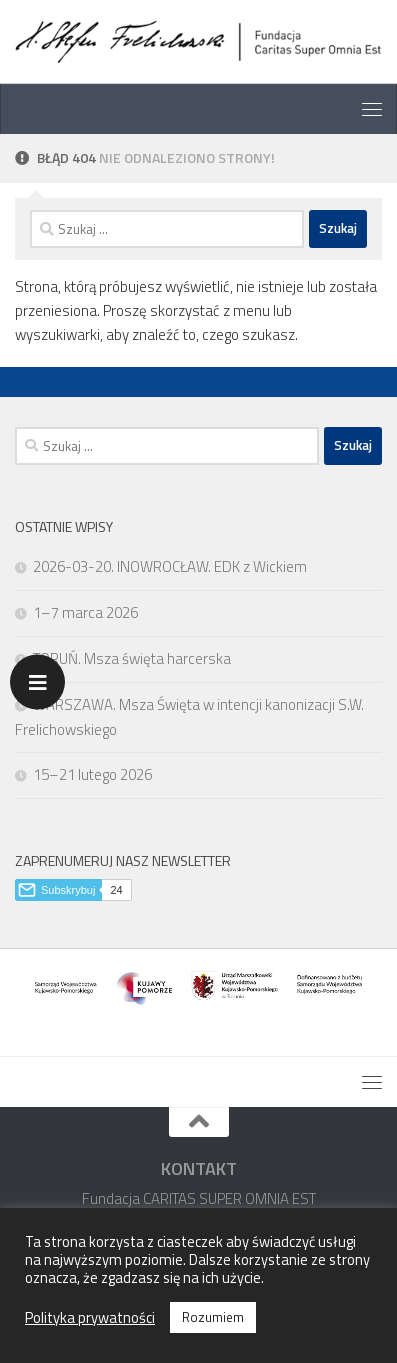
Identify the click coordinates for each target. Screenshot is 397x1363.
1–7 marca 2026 (85, 612)
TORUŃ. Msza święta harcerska (132, 658)
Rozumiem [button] (213, 1317)
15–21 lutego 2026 (92, 774)
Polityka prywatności (90, 1318)
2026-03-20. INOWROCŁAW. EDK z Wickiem (170, 566)
